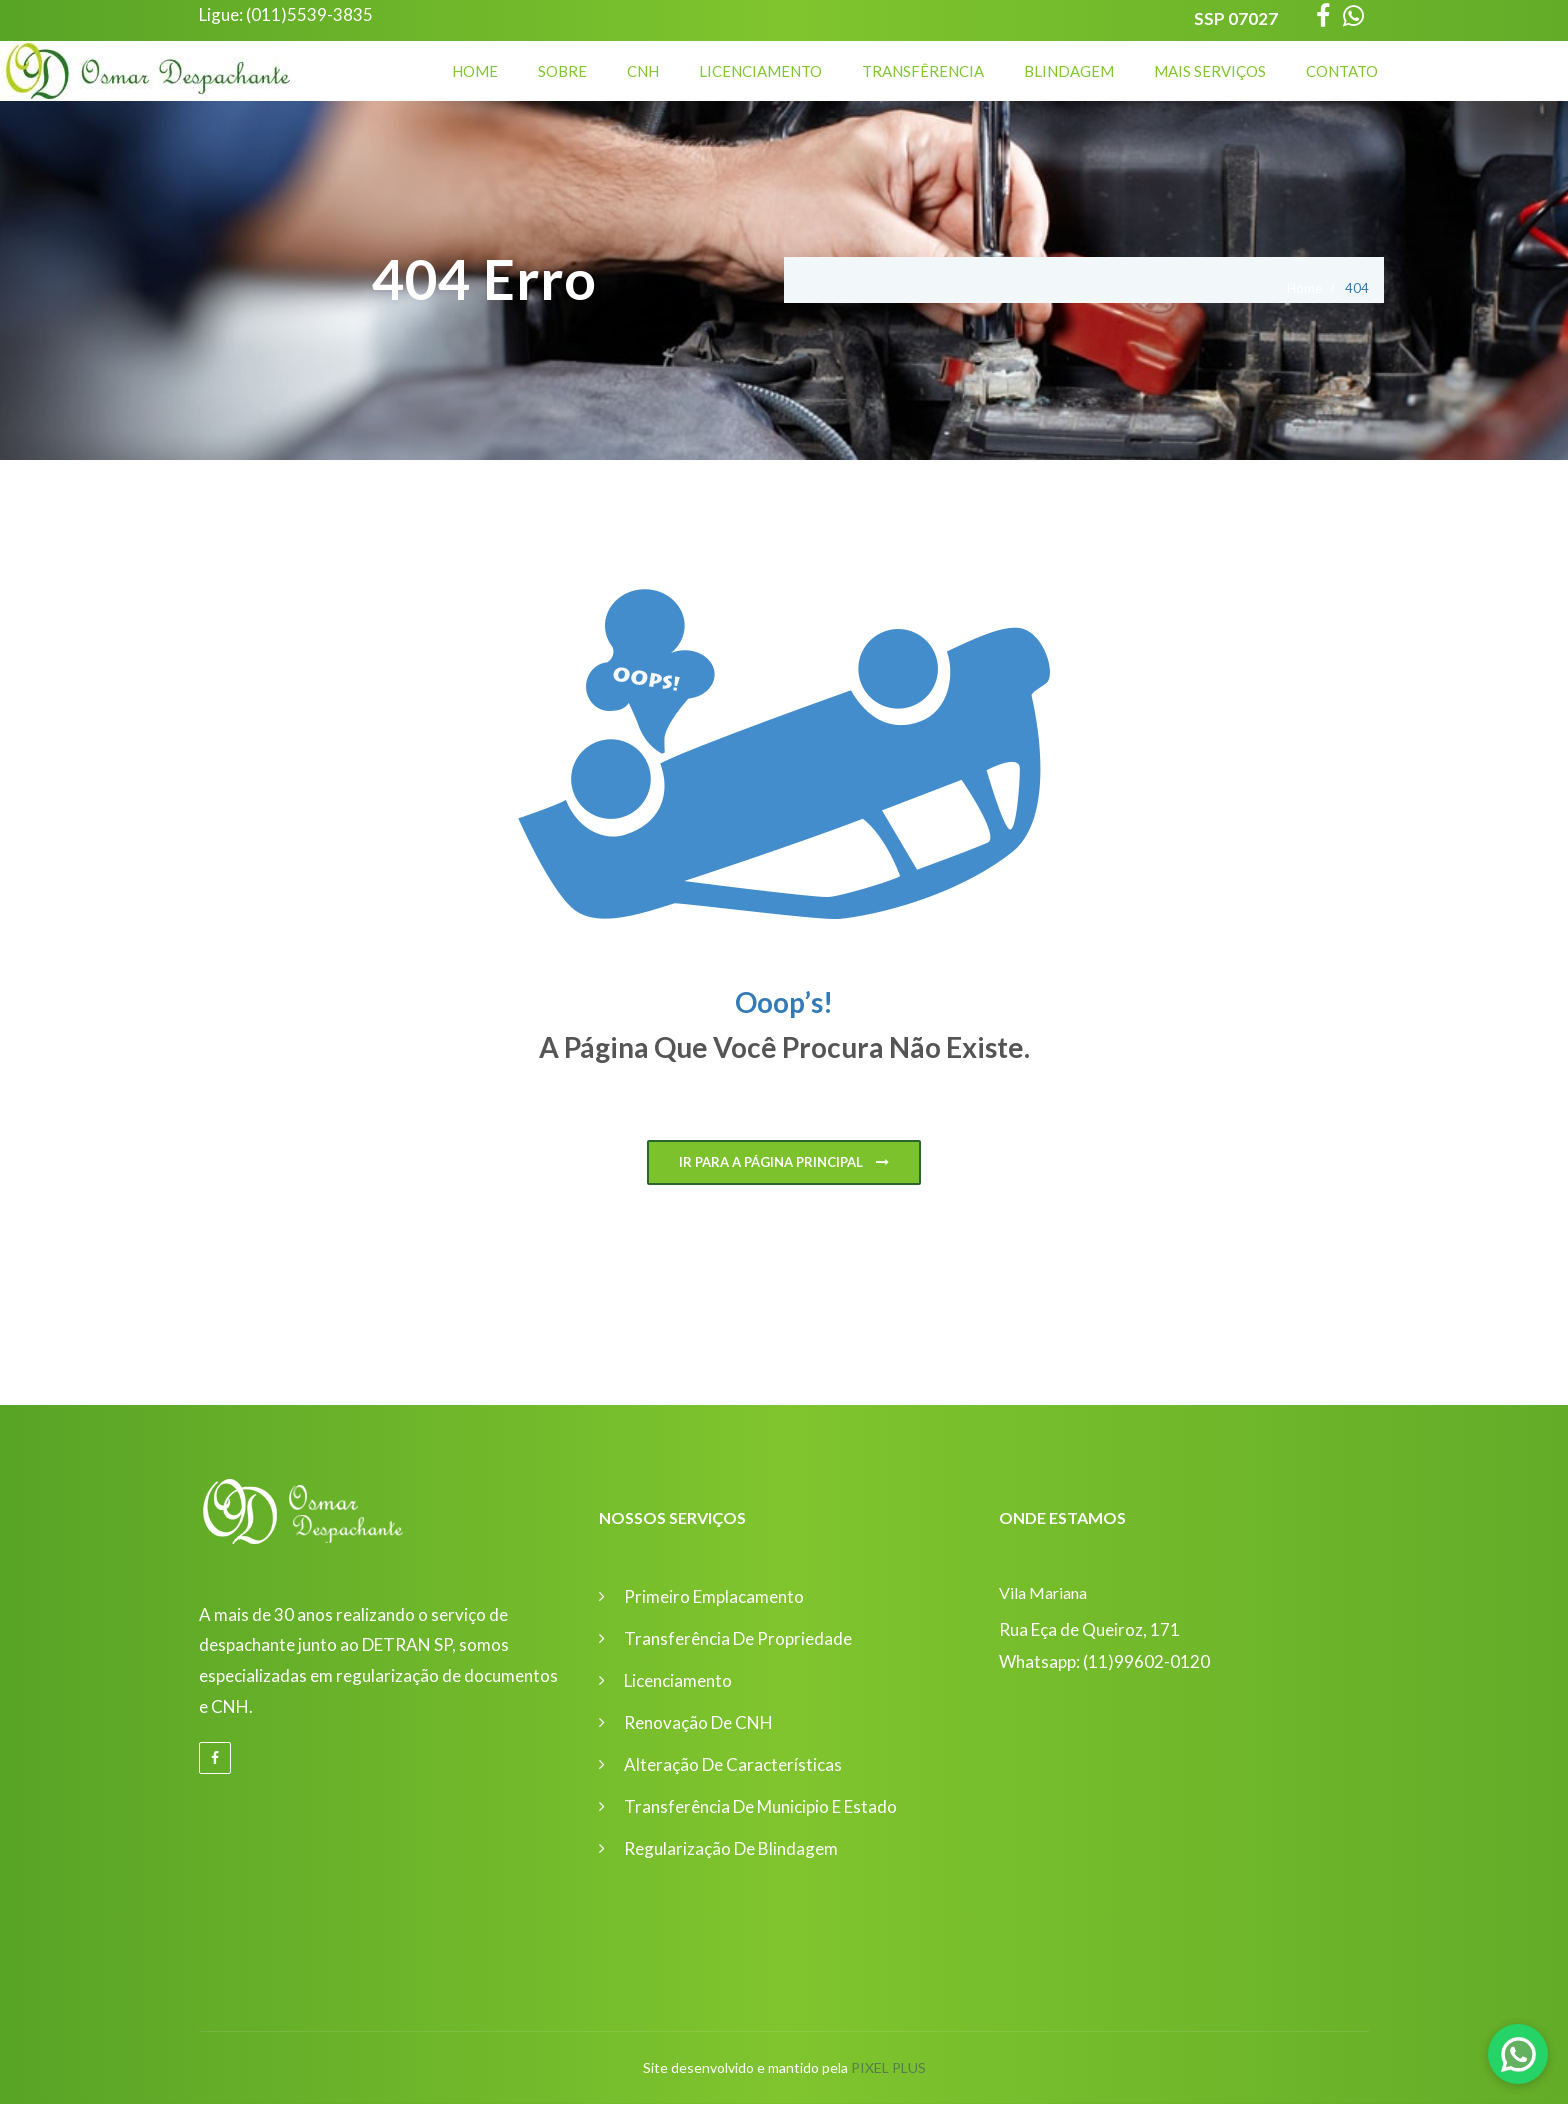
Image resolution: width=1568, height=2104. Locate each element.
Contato (1342, 71)
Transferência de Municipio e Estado (760, 1806)
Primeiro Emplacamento (714, 1596)
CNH (643, 71)
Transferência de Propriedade (738, 1638)
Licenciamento (760, 71)
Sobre (562, 71)
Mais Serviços (1210, 71)
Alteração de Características (733, 1764)
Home (475, 71)
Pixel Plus (888, 2067)
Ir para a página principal (784, 1163)
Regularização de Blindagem (731, 1848)
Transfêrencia (923, 71)
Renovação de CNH (698, 1722)
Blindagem (1069, 71)
